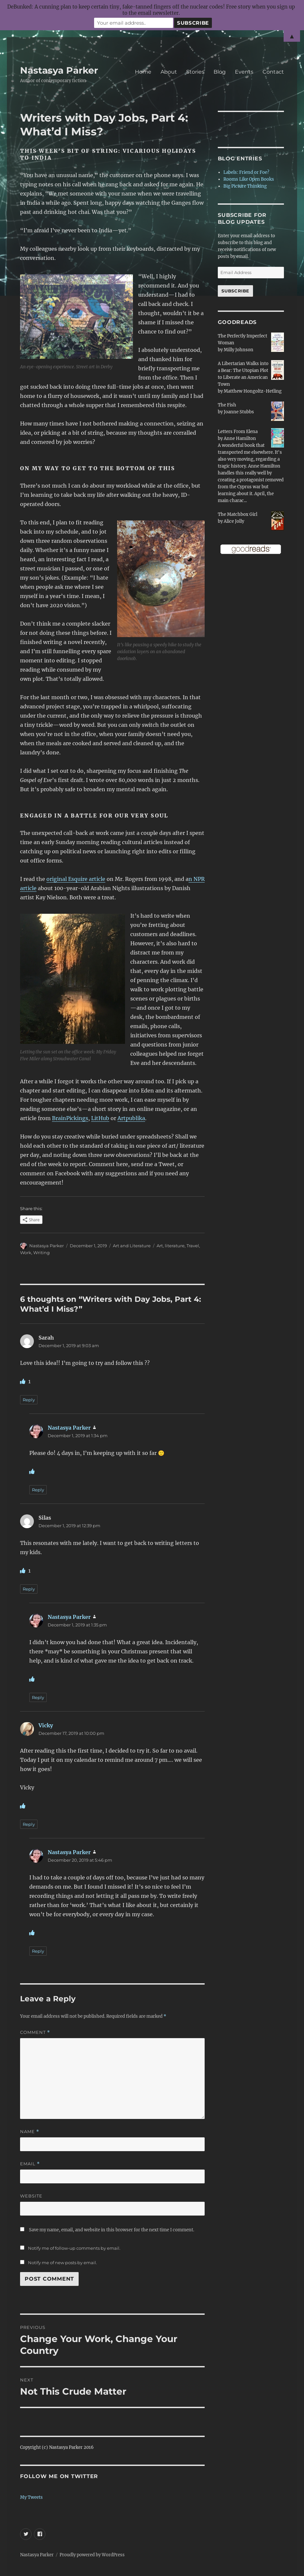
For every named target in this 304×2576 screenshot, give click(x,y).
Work (25, 1252)
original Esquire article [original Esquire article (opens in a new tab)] (75, 879)
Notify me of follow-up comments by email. (74, 2248)
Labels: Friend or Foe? (246, 172)
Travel (193, 1245)
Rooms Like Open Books (248, 179)
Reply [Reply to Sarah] (29, 1399)
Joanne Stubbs (239, 412)
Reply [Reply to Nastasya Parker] (38, 1489)
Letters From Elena (238, 431)
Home (143, 72)
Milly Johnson (238, 350)
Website (31, 2195)
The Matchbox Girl (237, 514)
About (169, 72)
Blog (220, 72)
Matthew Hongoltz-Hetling (253, 391)
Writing (41, 1252)
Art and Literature (132, 1245)
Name (29, 2131)
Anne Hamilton (240, 438)
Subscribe (235, 290)
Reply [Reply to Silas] (29, 1589)
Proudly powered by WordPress (92, 2555)
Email (30, 2164)
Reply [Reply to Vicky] (29, 1824)
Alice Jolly (234, 521)
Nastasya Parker (59, 70)
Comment (35, 2032)
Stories (195, 72)
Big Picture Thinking (245, 186)
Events (244, 72)
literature (175, 1245)
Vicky (45, 1725)
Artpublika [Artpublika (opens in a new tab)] (131, 1118)
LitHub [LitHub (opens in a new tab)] (100, 1118)
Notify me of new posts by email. (62, 2262)
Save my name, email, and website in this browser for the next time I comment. (111, 2230)
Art (160, 1245)
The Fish (227, 405)
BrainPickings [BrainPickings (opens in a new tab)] (70, 1118)
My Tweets (31, 2497)
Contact (273, 72)
